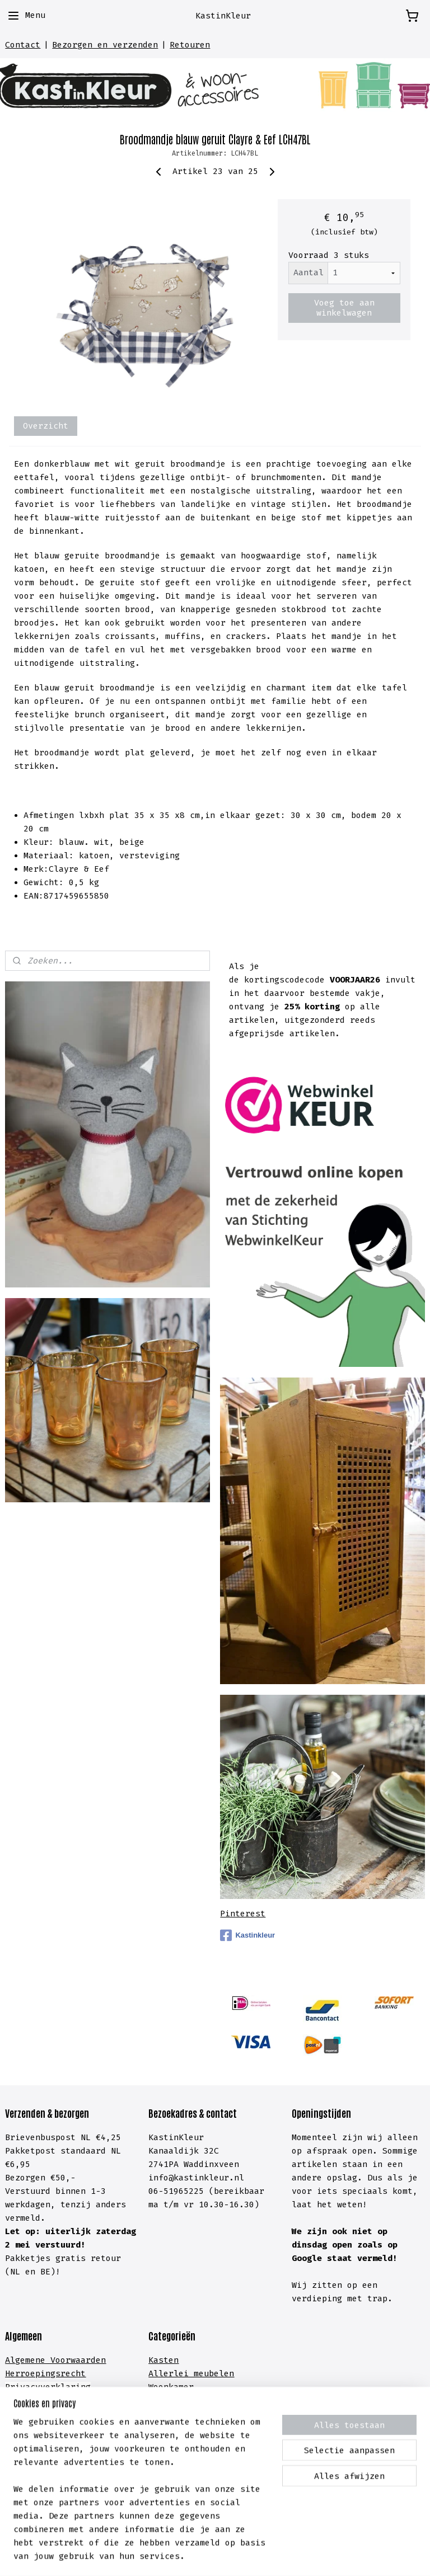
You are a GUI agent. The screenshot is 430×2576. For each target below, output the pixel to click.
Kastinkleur (247, 1935)
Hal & (163, 2441)
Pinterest (242, 1914)
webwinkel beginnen (248, 2555)
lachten (83, 2454)
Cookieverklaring (45, 2400)
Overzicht (45, 426)
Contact (22, 45)
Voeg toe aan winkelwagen (344, 308)
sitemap (164, 2555)
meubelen (211, 2373)
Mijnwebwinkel (364, 2555)
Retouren (190, 45)
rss (196, 2555)
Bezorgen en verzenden (105, 45)
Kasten (163, 2360)
